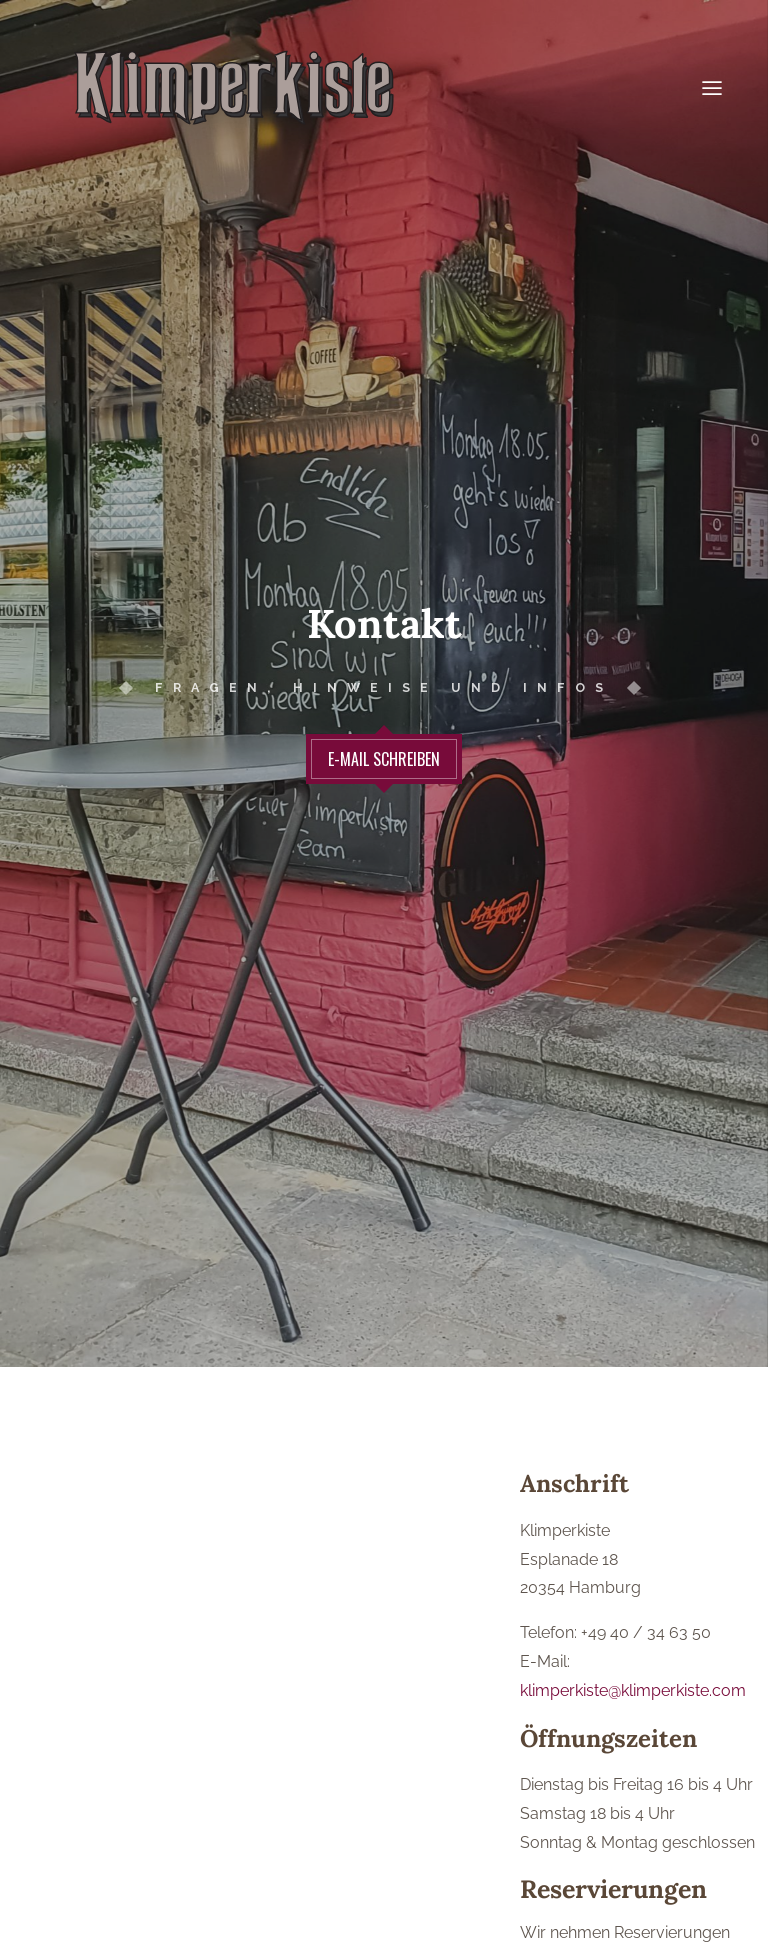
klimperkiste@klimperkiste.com (633, 1681)
